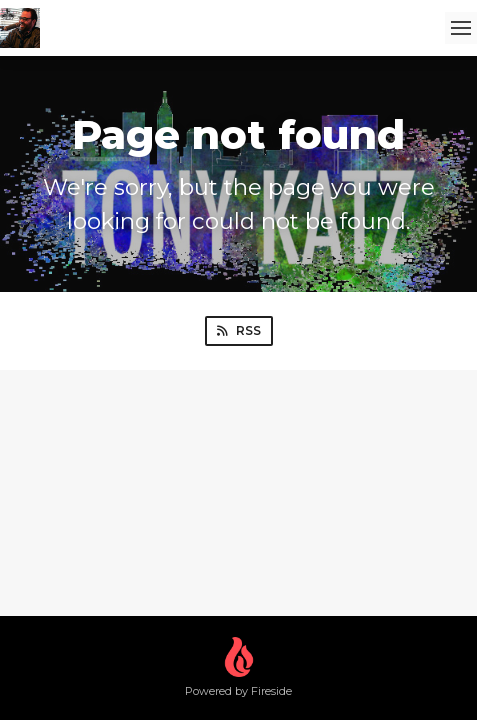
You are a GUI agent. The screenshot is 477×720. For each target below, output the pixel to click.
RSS (239, 330)
